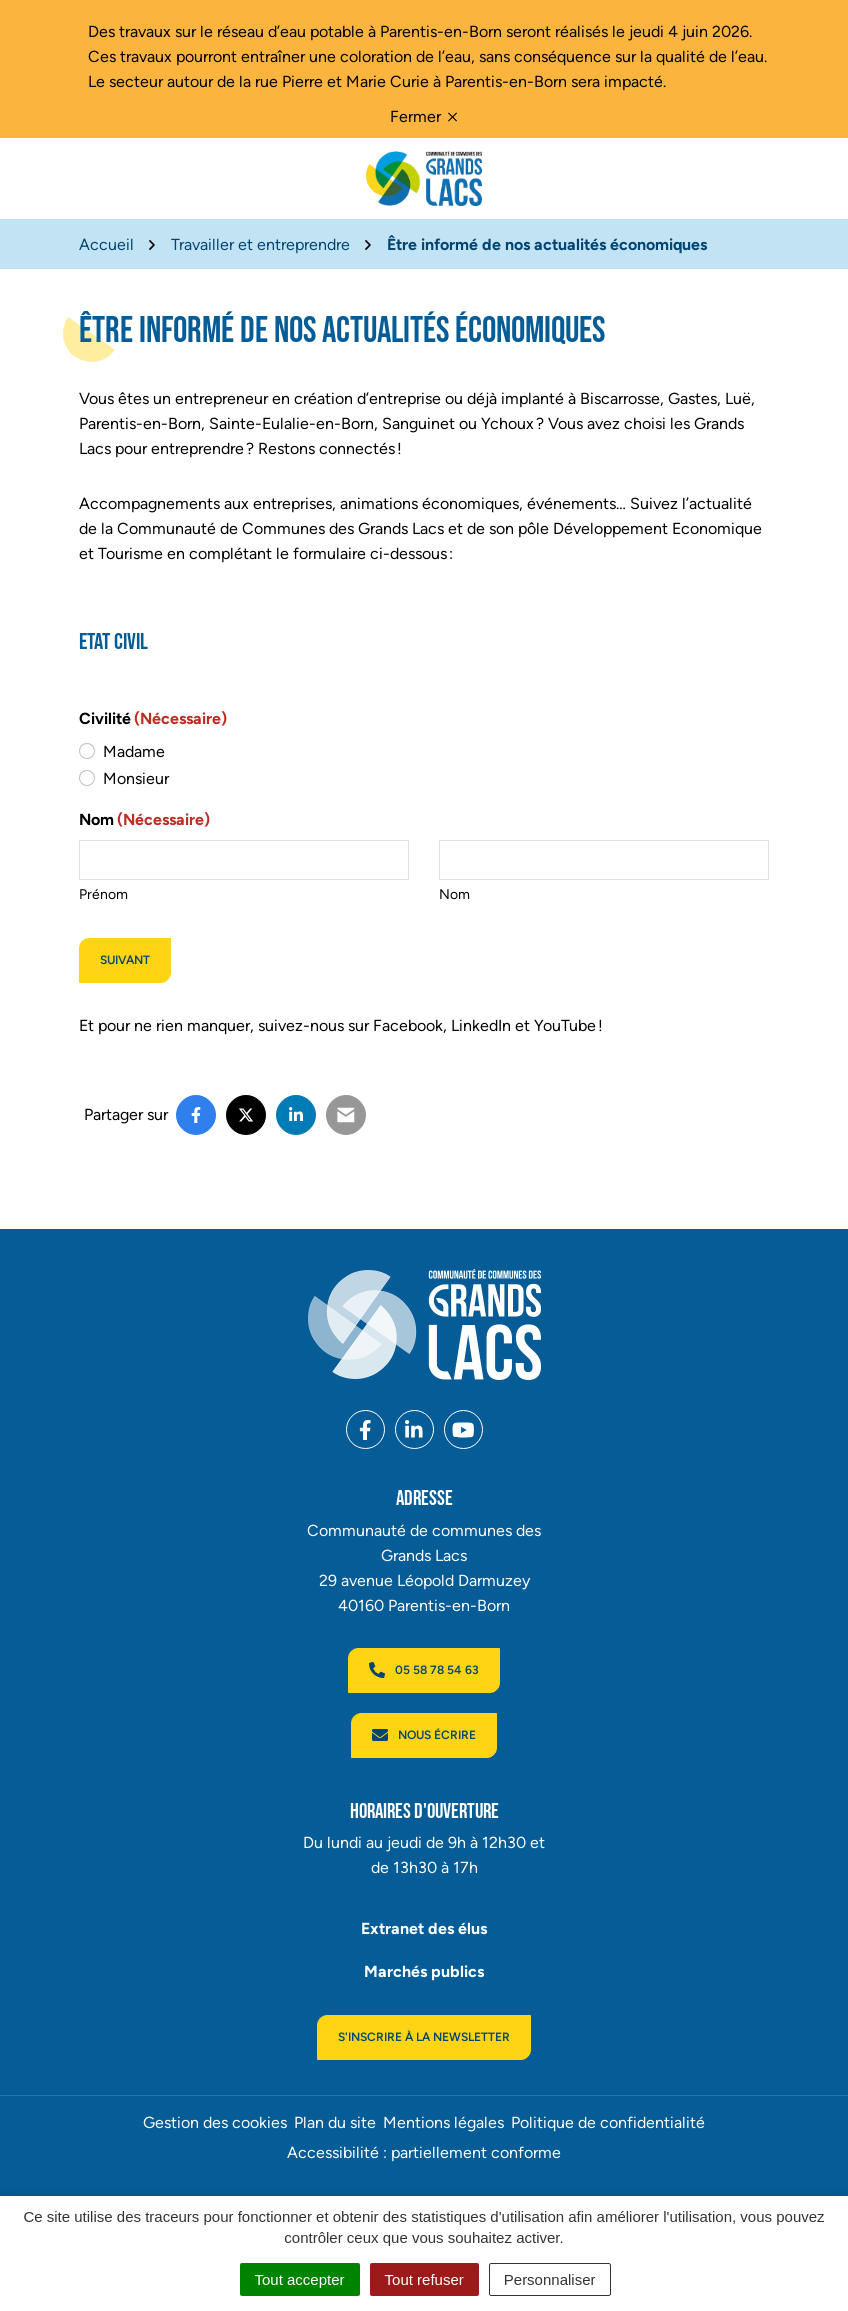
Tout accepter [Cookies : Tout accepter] (300, 2279)
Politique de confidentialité (608, 2122)
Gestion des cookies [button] (215, 2122)
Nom (454, 894)
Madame (134, 751)
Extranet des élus (424, 1928)
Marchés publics (424, 1971)
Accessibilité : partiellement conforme (424, 2152)
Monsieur (136, 778)
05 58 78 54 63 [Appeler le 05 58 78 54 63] (424, 1670)
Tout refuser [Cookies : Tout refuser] (424, 2279)
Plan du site (335, 2122)
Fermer (423, 116)
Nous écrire (424, 1735)
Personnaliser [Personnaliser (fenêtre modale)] (550, 2279)
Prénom (103, 894)
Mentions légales (443, 2122)
